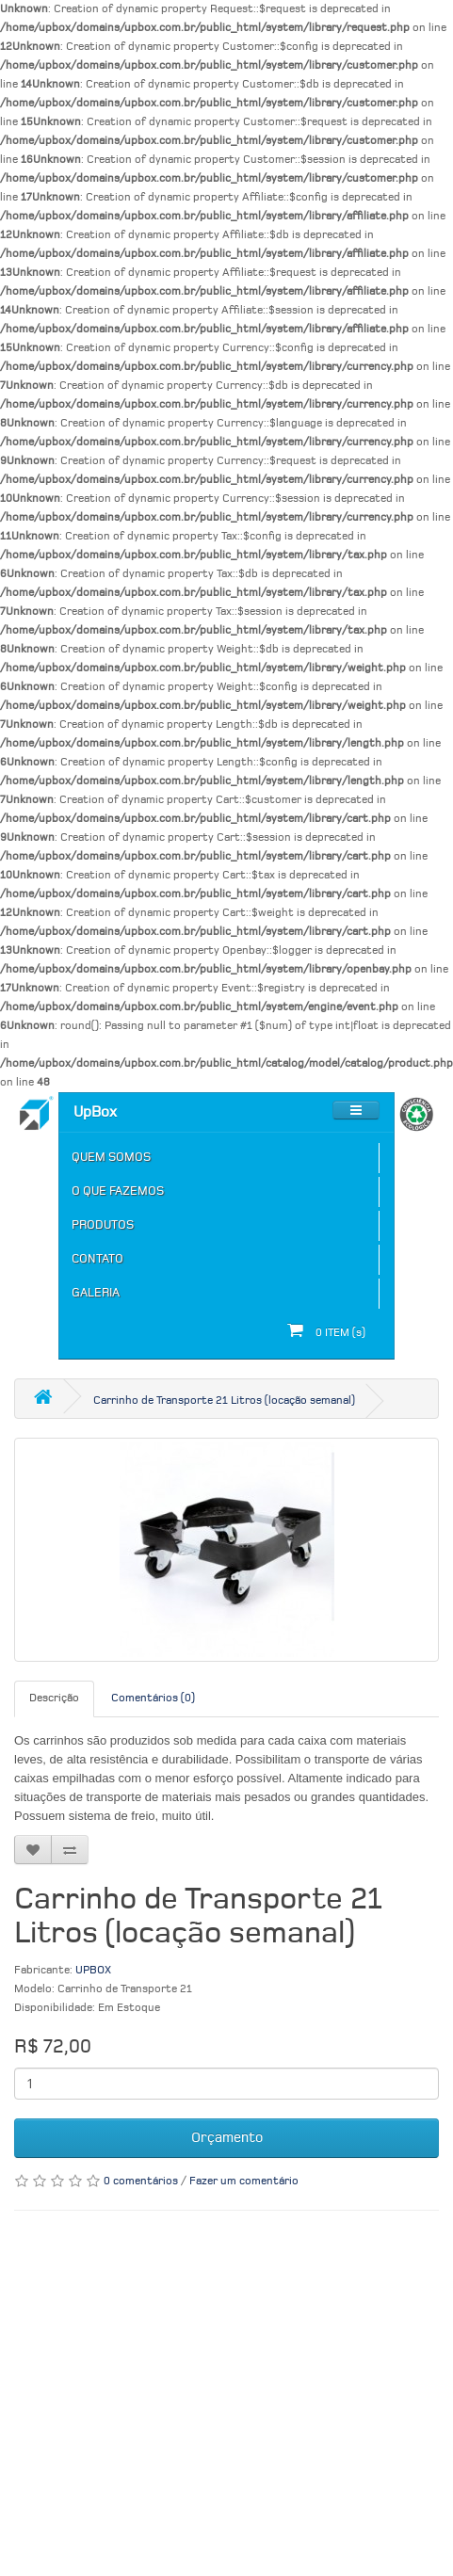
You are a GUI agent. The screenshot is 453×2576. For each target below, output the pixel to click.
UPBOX (93, 1970)
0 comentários (141, 2181)
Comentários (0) (153, 1698)
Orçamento (227, 2138)
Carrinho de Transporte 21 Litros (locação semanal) (224, 1401)
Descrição (54, 1698)
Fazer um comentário (244, 2181)
